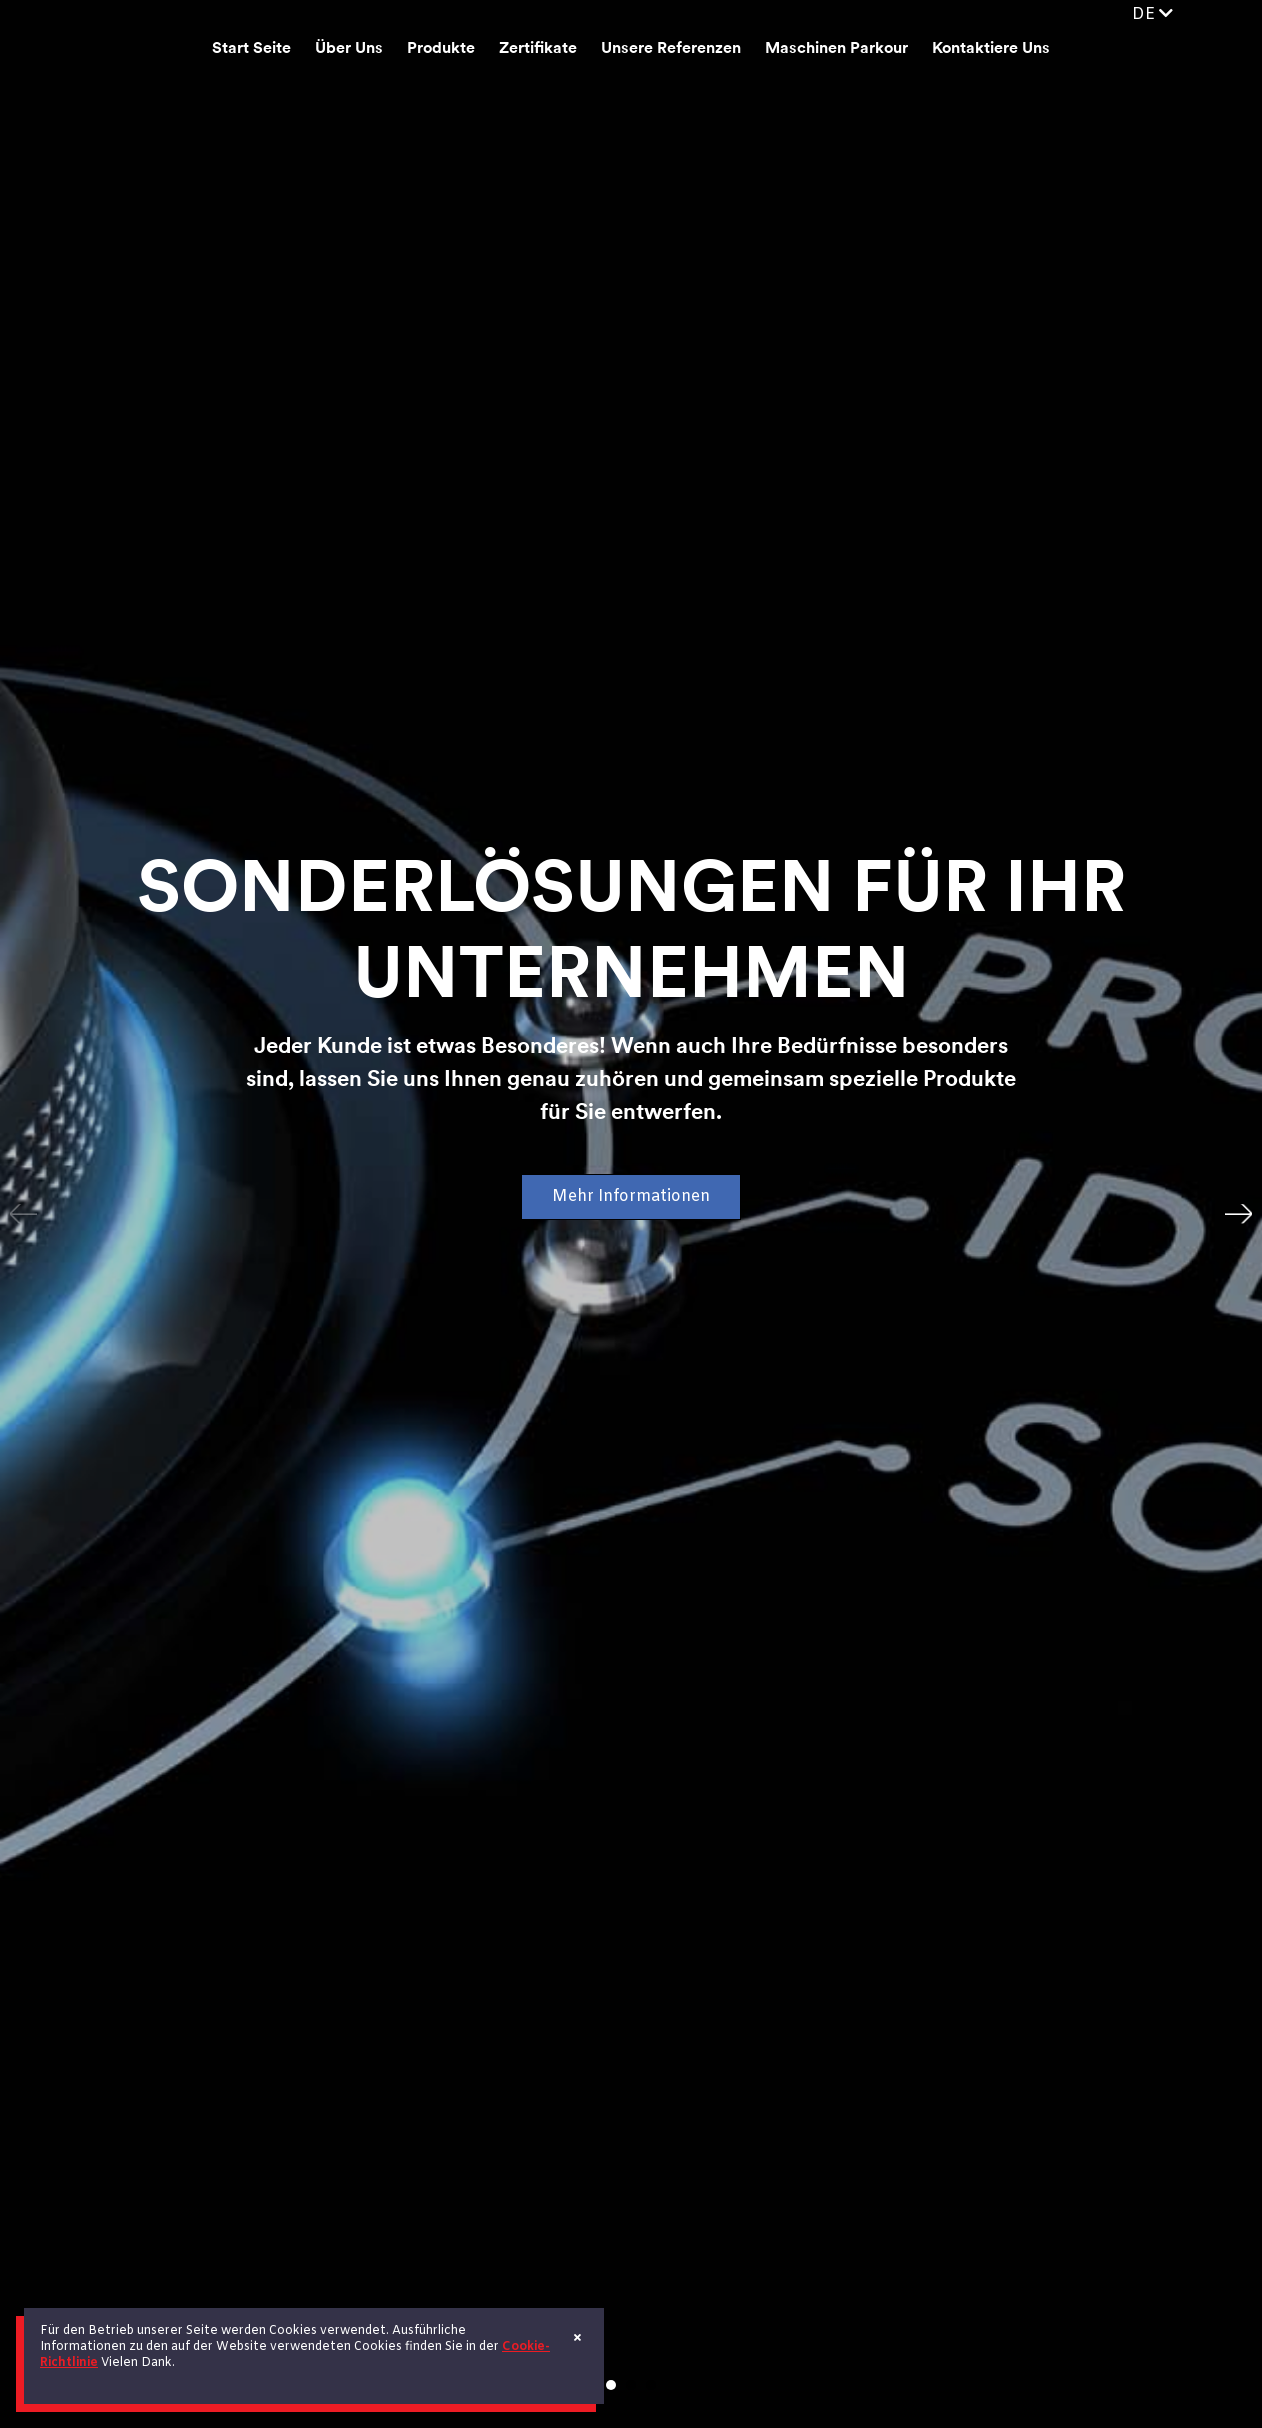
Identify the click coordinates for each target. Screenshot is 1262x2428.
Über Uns (349, 49)
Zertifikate (538, 49)
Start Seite (251, 49)
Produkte (441, 49)
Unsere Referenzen (671, 49)
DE (1152, 14)
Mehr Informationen (631, 1196)
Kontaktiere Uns (991, 49)
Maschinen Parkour (836, 49)
